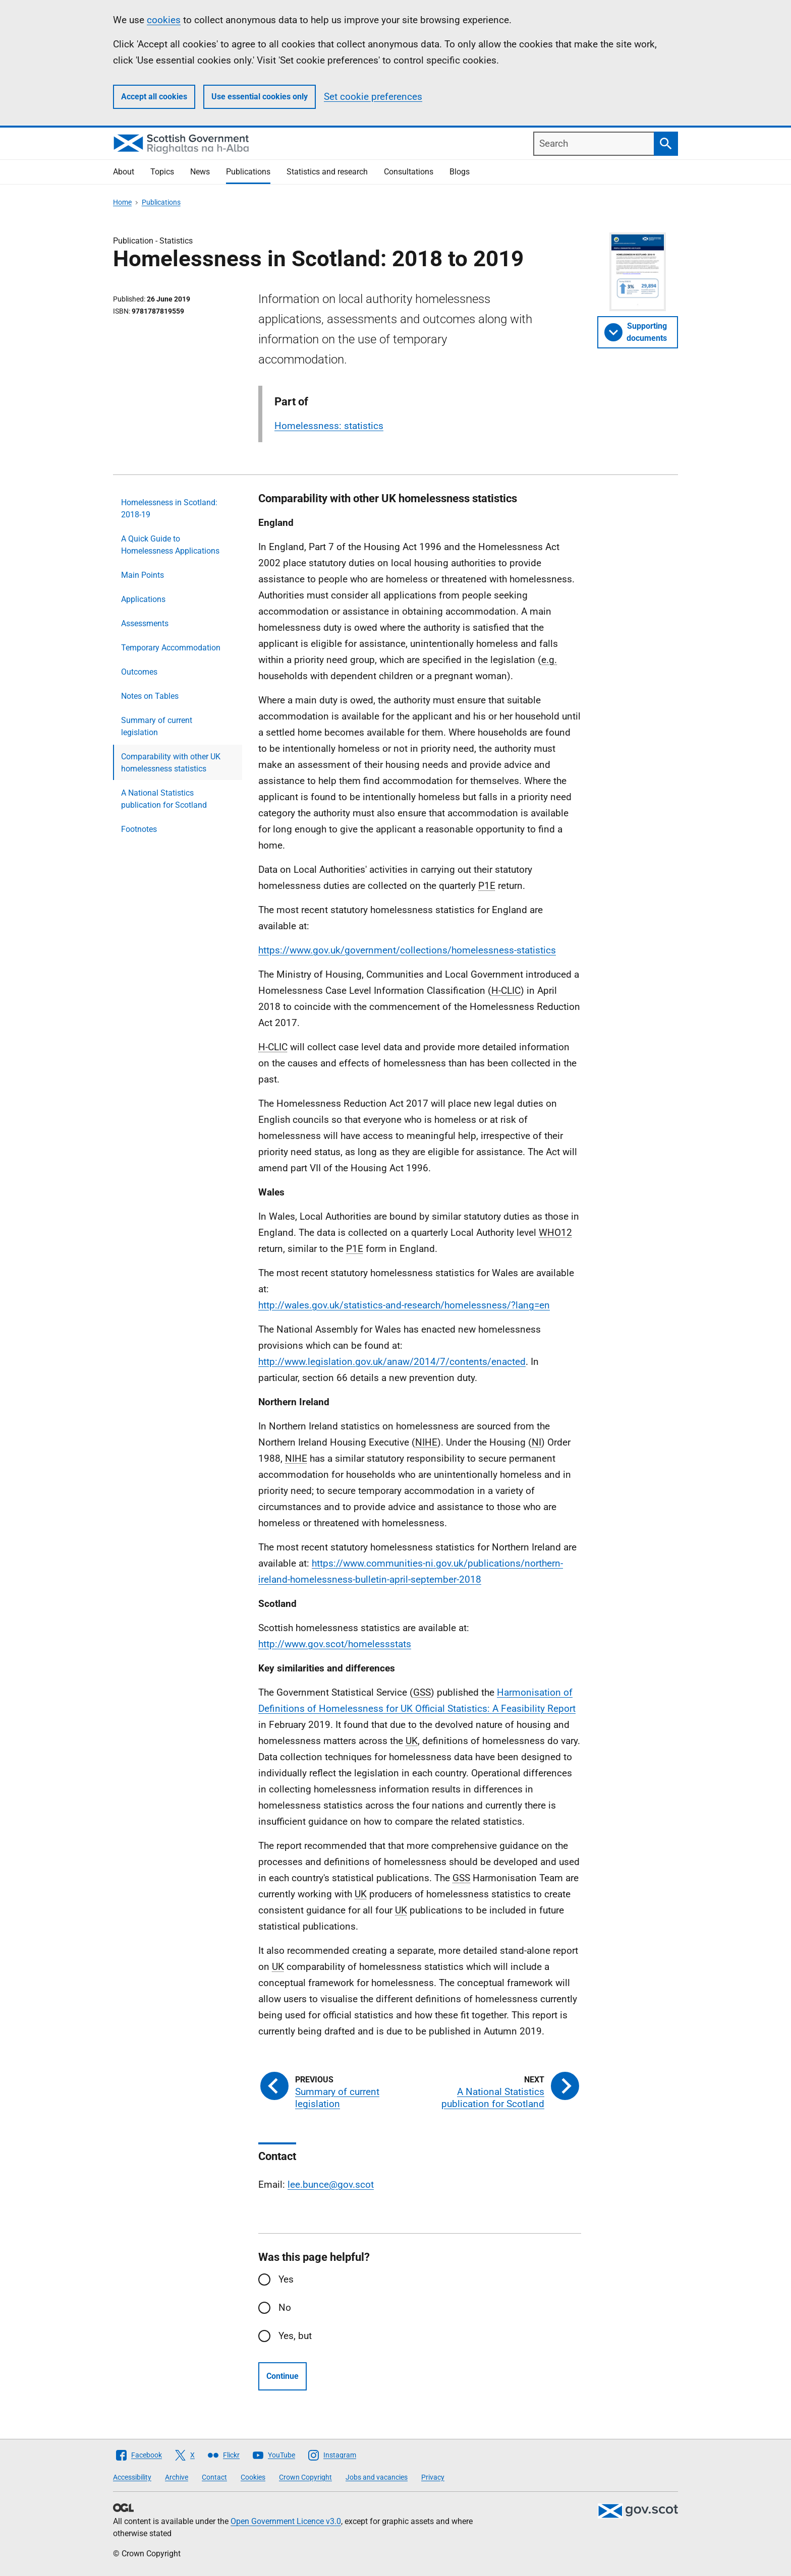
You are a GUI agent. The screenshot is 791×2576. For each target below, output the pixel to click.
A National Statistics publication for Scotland (164, 799)
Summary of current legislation (156, 726)
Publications (248, 171)
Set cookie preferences (373, 96)
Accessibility (132, 2477)
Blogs (459, 171)
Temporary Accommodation (170, 647)
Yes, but (295, 2336)
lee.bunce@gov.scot (331, 2184)
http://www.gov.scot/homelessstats (334, 1644)
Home (122, 202)
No (284, 2307)
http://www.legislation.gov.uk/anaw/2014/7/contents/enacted (392, 1361)
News (200, 171)
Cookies (253, 2477)
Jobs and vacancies (377, 2477)
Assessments (144, 623)
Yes (286, 2279)
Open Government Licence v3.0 (286, 2521)
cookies (164, 20)
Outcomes (139, 672)
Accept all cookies (154, 96)
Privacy (432, 2477)
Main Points (142, 575)
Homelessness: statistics (328, 426)
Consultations (408, 171)
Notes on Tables (150, 696)
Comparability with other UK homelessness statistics (170, 762)
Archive (176, 2477)
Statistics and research (327, 171)
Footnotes (139, 829)
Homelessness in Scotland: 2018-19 (169, 508)
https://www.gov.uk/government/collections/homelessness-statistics (407, 950)
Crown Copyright (305, 2477)
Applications (143, 599)
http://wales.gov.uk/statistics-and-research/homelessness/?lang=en (404, 1305)
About (123, 171)
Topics (162, 171)
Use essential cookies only (259, 96)
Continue (282, 2376)
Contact (214, 2477)
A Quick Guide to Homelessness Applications (170, 545)
